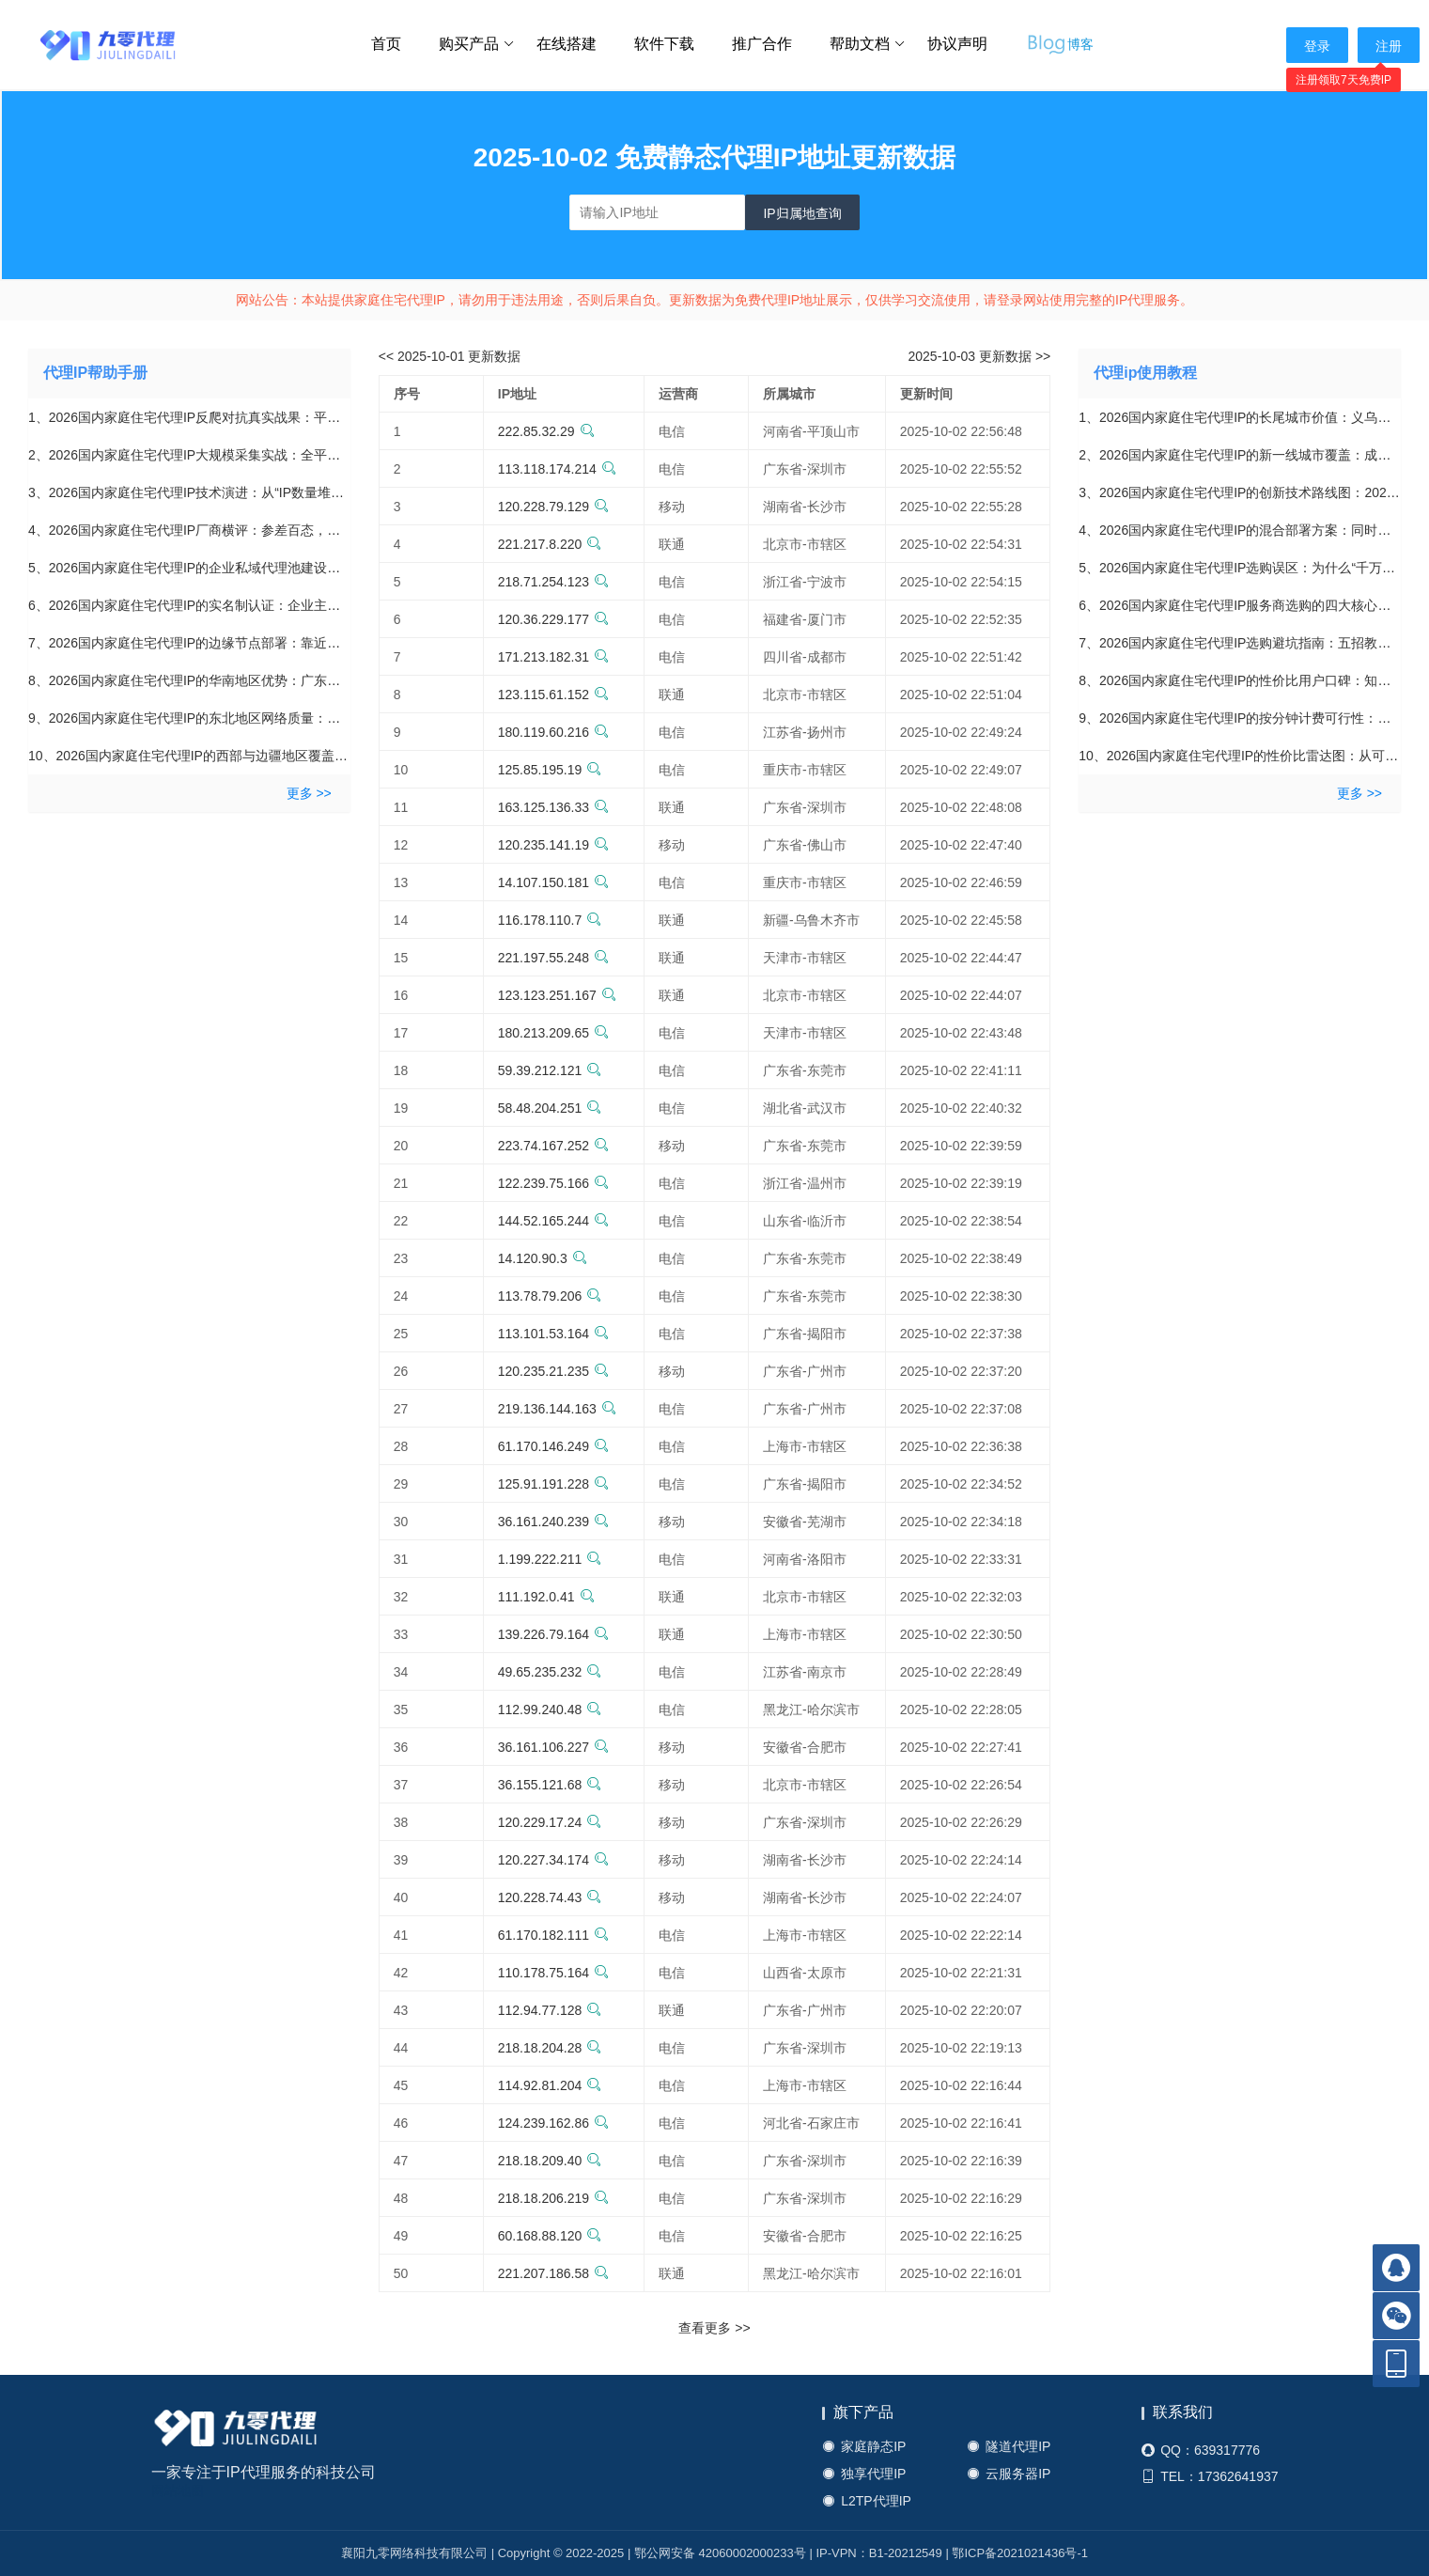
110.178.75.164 (553, 1972)
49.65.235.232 (550, 1671)
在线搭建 (566, 44)
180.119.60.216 (553, 732)
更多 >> (309, 793)
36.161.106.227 (553, 1747)
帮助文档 (868, 44)
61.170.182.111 (553, 1935)
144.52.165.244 (553, 1220)
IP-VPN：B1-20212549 (878, 2553)
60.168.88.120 (550, 2235)
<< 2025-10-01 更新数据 (450, 356)
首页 (386, 44)
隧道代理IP (1008, 2447)
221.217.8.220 (550, 544)
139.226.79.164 (553, 1634)
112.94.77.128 (550, 2010)
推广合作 (762, 44)
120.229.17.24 (550, 1822)
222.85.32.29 (546, 431)
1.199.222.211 (550, 1559)
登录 (1317, 46)
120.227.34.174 (553, 1859)
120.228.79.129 (553, 506)
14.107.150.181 (553, 882)
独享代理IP (864, 2474)
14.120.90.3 (542, 1258)
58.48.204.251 (550, 1108)
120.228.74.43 (550, 1897)
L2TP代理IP (866, 2501)
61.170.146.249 (553, 1446)
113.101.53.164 (553, 1333)
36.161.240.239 (553, 1521)
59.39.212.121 (550, 1070)
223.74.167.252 (553, 1145)
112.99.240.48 (550, 1709)
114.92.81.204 (550, 2085)
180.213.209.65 (553, 1032)
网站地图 (177, 2490)
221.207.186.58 (553, 2273)
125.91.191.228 (553, 1483)
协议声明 (957, 44)
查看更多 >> (714, 2327)
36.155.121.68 (550, 1784)
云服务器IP (1008, 2474)
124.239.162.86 (553, 2123)
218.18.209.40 (550, 2160)
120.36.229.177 (553, 619)
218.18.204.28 (550, 2047)
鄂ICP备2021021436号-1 (1020, 2553)
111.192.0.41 (546, 1596)
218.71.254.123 (553, 581)
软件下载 (664, 44)
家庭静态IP (864, 2447)
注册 (1388, 46)
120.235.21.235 (553, 1371)
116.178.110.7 (550, 920)
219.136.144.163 (557, 1408)
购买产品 (477, 44)
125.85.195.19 (550, 769)
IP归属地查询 (802, 213)
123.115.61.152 (553, 694)
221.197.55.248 (553, 957)
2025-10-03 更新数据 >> (980, 356)
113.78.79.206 (550, 1296)
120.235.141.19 (553, 844)
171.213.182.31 (553, 656)
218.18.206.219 (553, 2198)
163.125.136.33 (553, 807)
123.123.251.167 (557, 995)
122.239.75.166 (553, 1183)
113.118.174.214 (557, 468)
